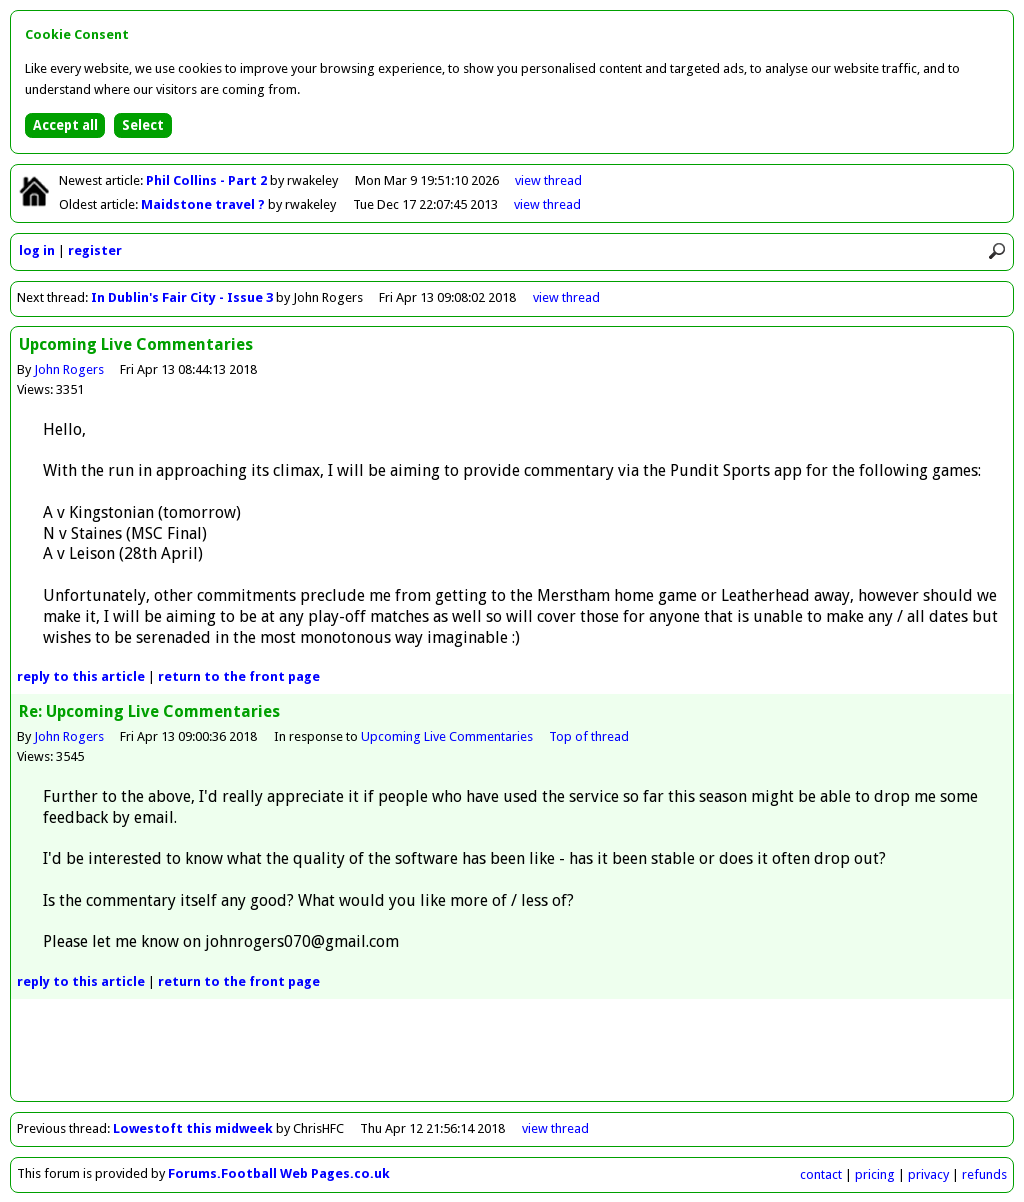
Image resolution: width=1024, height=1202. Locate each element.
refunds (984, 1174)
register (95, 250)
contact (821, 1174)
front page (239, 676)
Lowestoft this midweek (193, 1128)
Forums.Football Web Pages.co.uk (279, 1173)
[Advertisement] (512, 1056)
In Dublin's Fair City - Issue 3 (182, 297)
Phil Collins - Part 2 (208, 180)
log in (37, 250)
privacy (928, 1174)
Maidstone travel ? (204, 204)
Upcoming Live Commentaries (447, 736)
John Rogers (69, 369)
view (548, 180)
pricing (875, 1174)
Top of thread (589, 736)
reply (81, 676)
